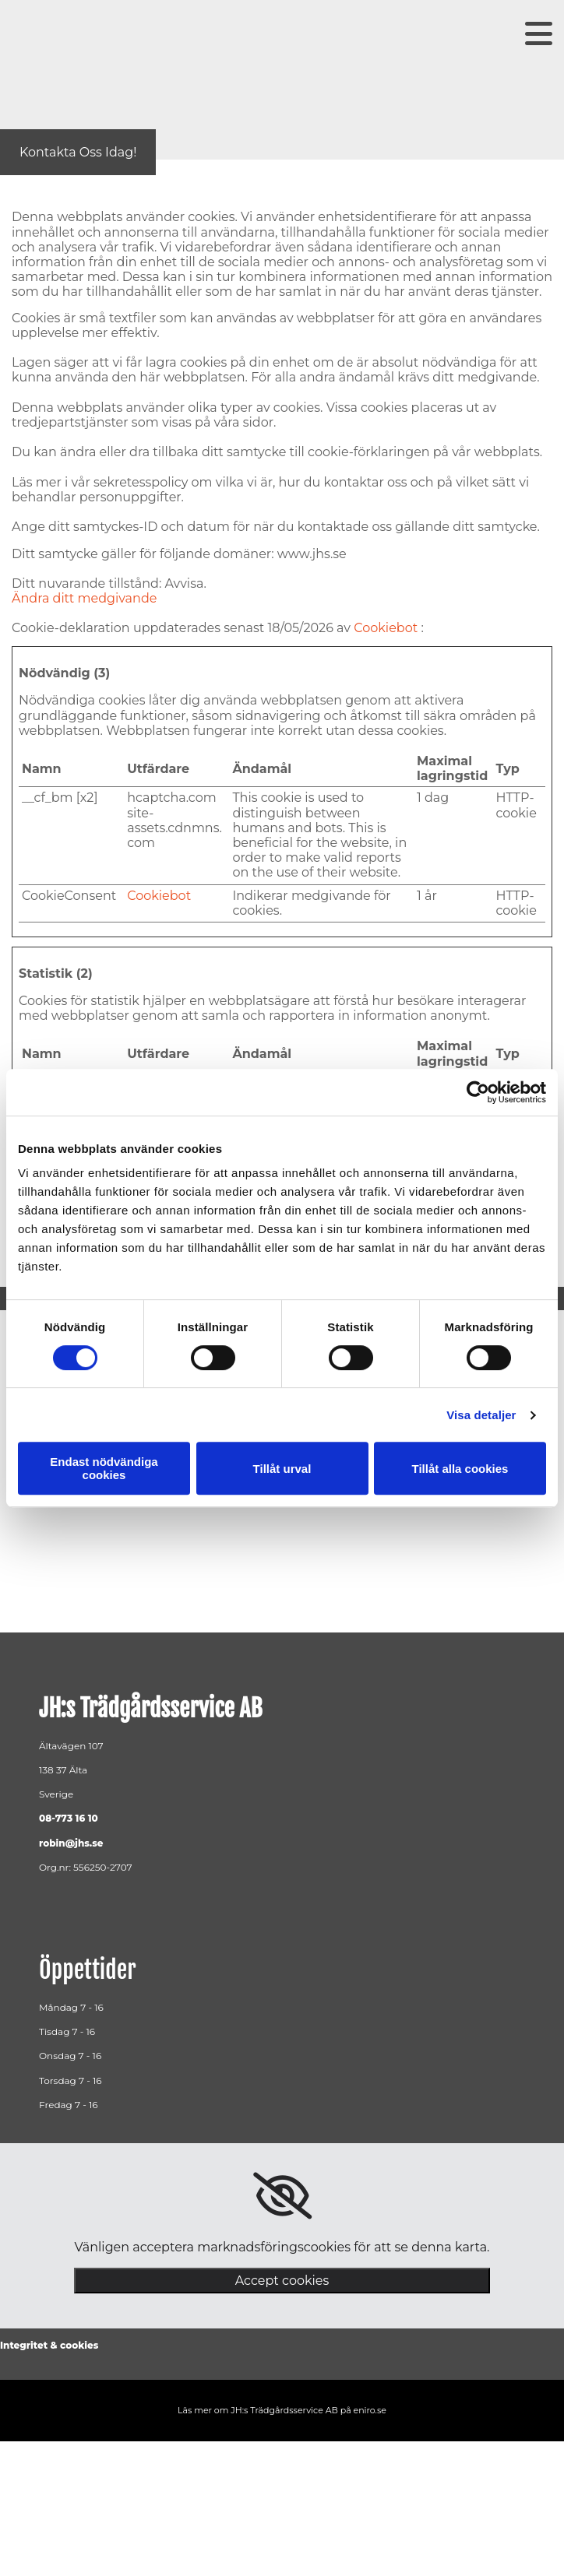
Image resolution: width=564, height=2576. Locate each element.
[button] (78, 152)
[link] (282, 2196)
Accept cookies (282, 2280)
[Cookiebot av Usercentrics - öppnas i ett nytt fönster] (478, 1092)
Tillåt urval (282, 1468)
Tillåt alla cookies (460, 1468)
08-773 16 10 (68, 1818)
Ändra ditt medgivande (84, 598)
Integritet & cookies (49, 2345)
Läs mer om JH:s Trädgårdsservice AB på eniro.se (282, 2410)
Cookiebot (386, 627)
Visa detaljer (481, 1415)
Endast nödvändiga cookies (103, 1468)
